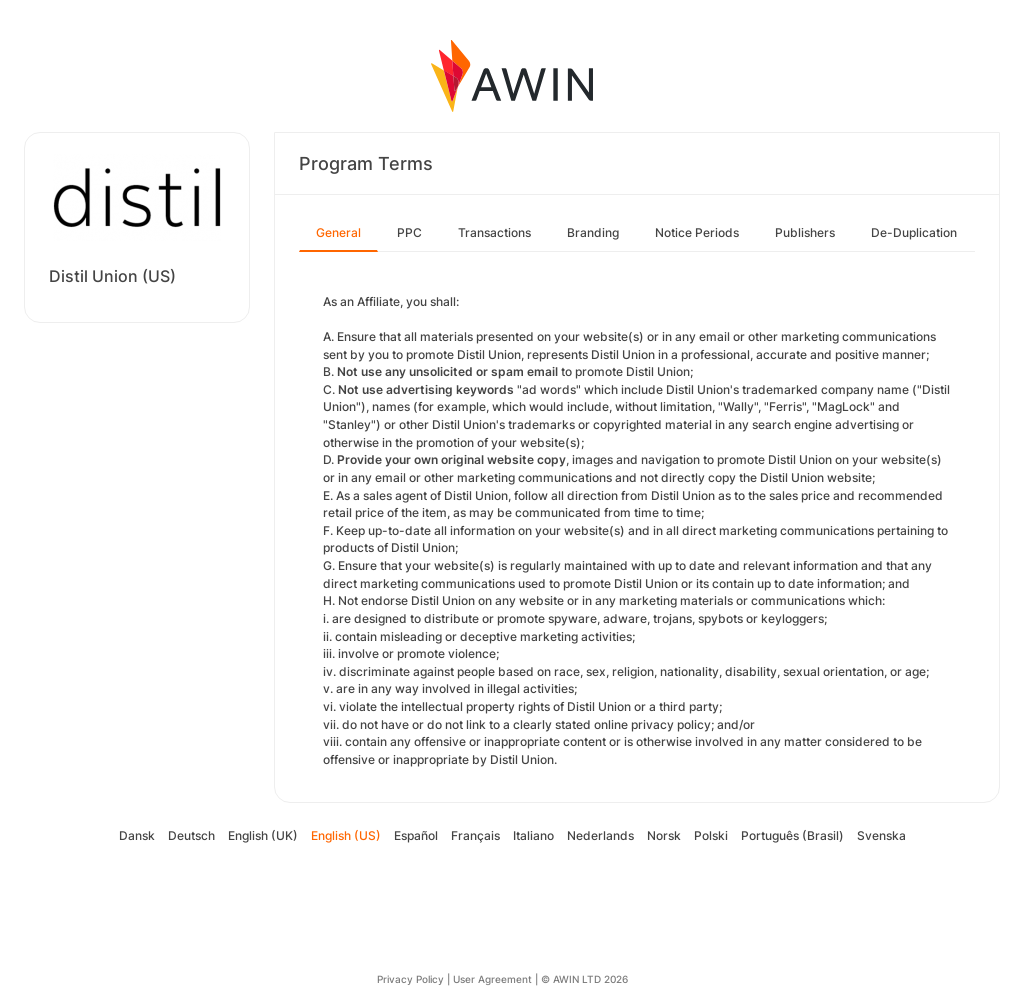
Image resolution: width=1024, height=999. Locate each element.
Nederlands (600, 835)
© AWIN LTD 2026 (584, 979)
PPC (409, 232)
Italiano (533, 835)
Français (475, 835)
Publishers (805, 232)
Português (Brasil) (792, 835)
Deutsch (191, 835)
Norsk (664, 835)
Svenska (881, 835)
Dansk (137, 835)
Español (416, 835)
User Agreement (492, 979)
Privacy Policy (410, 979)
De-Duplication (914, 232)
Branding (593, 232)
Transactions (494, 232)
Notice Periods (697, 232)
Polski (711, 835)
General (338, 232)
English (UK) (263, 835)
